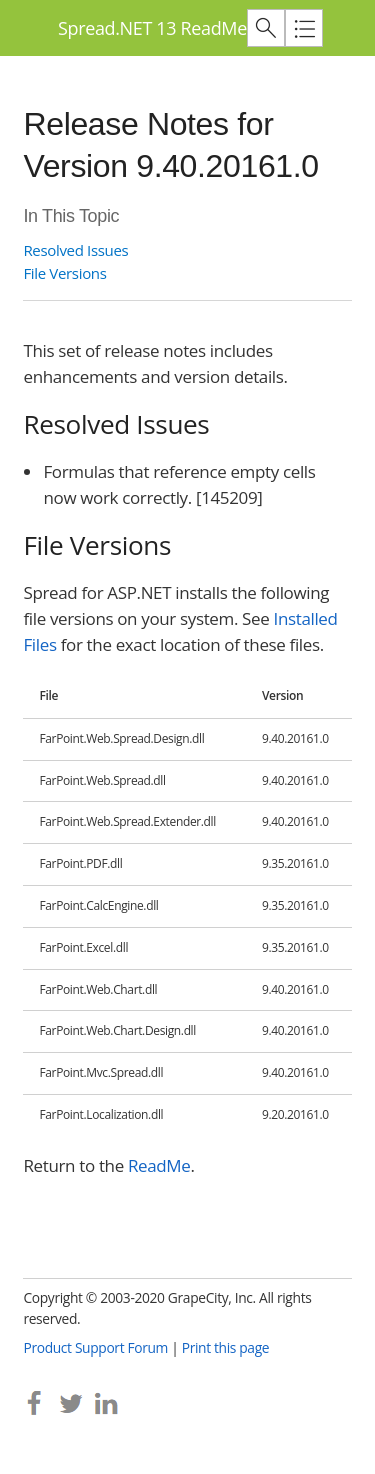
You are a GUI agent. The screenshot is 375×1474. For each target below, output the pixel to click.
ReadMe (159, 1165)
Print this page (226, 1347)
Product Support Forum (95, 1347)
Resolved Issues (75, 250)
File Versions (64, 273)
